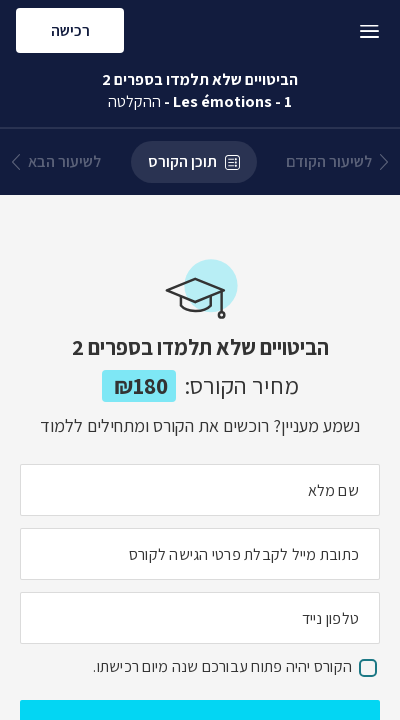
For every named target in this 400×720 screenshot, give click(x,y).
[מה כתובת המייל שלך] (200, 554)
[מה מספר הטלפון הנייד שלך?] (200, 618)
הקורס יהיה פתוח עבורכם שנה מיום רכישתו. (222, 666)
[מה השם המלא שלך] (200, 490)
